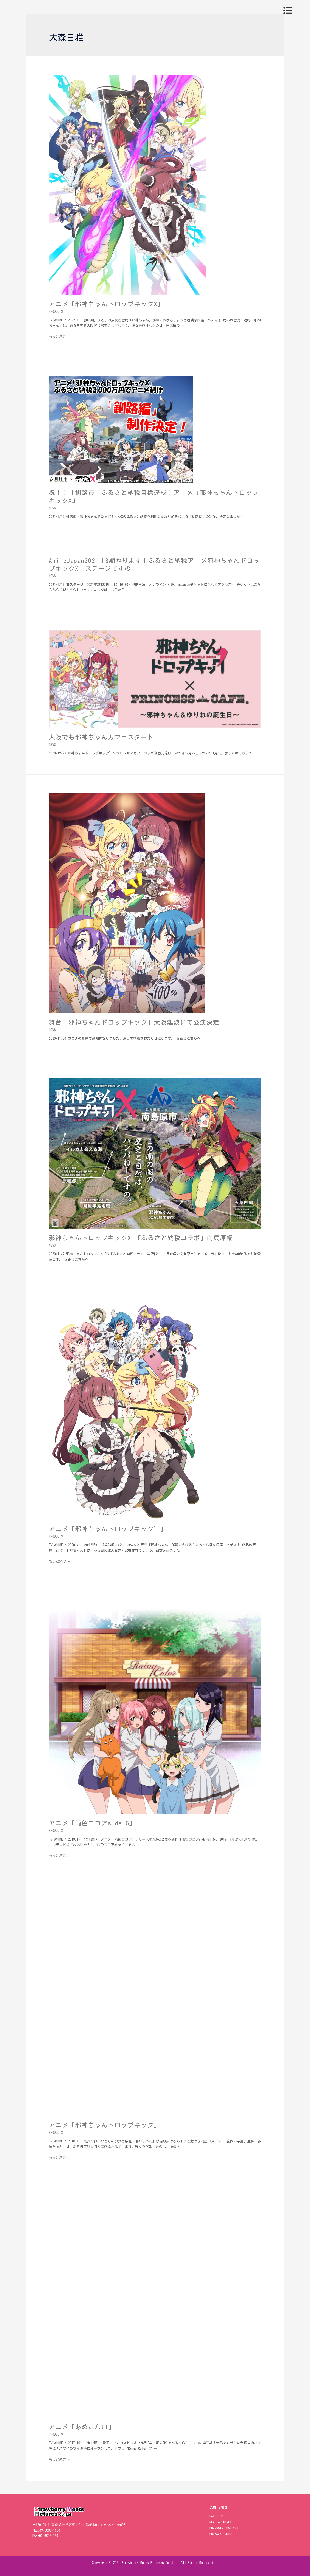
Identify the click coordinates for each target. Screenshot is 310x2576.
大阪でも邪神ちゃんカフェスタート (101, 737)
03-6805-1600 (49, 2530)
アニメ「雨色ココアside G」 (92, 1823)
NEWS (52, 508)
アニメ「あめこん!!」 (82, 2427)
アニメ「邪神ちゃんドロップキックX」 (106, 304)
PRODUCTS (56, 311)
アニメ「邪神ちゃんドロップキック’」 (108, 1529)
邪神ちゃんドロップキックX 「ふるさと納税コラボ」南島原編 (141, 1238)
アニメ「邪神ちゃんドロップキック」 (105, 2125)
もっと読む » (59, 336)
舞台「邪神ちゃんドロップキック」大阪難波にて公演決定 (134, 1022)
